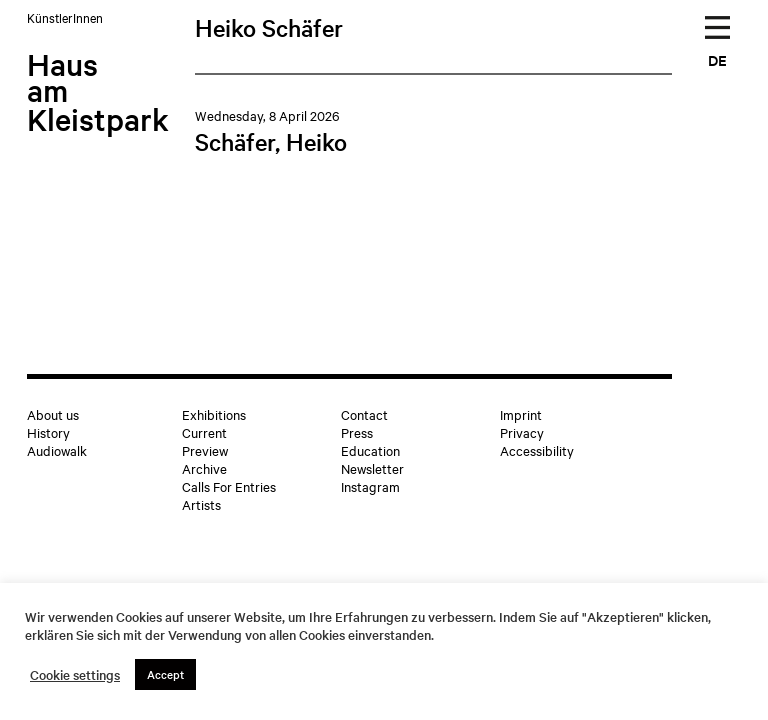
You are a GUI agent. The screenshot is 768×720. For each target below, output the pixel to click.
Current (204, 432)
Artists (201, 504)
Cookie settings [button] (75, 675)
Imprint (521, 414)
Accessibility (537, 450)
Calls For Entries (229, 486)
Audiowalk (57, 450)
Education (370, 450)
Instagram (370, 486)
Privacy (522, 432)
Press (357, 432)
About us (53, 414)
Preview (205, 450)
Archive (204, 468)
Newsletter (372, 468)
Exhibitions (214, 414)
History (48, 432)
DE (717, 59)
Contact (364, 414)
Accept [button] (165, 674)
